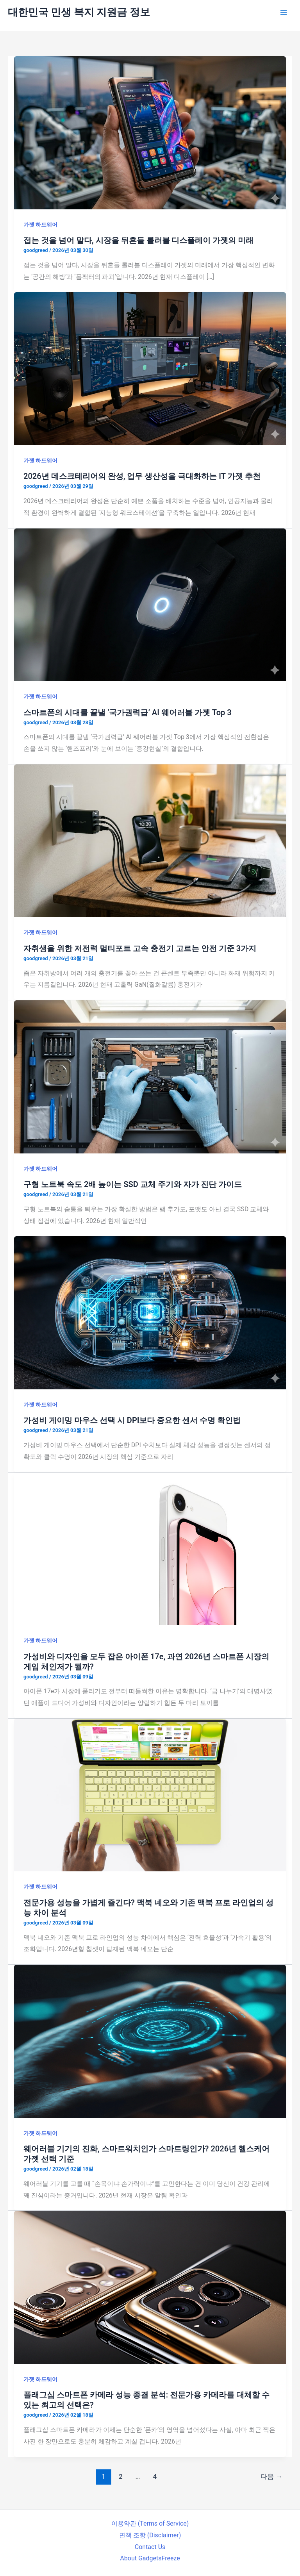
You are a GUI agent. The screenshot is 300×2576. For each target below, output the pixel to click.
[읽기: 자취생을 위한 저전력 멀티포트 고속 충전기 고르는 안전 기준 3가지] (150, 840)
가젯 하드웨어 (40, 224)
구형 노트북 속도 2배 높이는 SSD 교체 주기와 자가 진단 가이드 (132, 1184)
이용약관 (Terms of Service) (150, 2523)
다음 (271, 2476)
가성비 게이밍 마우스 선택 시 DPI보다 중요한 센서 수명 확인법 (132, 1420)
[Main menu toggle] (283, 12)
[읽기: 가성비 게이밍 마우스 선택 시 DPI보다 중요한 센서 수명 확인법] (150, 1312)
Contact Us (150, 2547)
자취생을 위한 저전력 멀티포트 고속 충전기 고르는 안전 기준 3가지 (139, 948)
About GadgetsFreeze (150, 2558)
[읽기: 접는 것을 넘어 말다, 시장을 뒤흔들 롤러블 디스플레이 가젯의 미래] (150, 132)
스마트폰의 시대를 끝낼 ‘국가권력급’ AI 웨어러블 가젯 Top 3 (127, 712)
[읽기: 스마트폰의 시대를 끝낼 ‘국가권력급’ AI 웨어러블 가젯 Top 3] (150, 604)
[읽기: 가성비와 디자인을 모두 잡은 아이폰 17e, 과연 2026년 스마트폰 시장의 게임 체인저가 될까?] (150, 1548)
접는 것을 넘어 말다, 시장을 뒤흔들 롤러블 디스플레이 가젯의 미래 (138, 240)
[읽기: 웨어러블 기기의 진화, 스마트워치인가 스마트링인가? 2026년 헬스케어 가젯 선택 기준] (150, 2040)
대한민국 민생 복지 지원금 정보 (79, 12)
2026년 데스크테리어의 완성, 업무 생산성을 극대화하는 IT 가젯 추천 (142, 476)
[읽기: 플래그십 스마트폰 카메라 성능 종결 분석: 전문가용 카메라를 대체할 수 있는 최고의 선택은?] (150, 2286)
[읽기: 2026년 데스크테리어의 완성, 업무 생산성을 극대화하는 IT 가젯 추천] (150, 368)
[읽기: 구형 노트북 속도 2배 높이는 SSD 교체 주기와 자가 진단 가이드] (150, 1076)
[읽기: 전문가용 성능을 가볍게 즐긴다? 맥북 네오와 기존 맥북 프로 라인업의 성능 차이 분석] (150, 1794)
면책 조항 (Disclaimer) (150, 2535)
